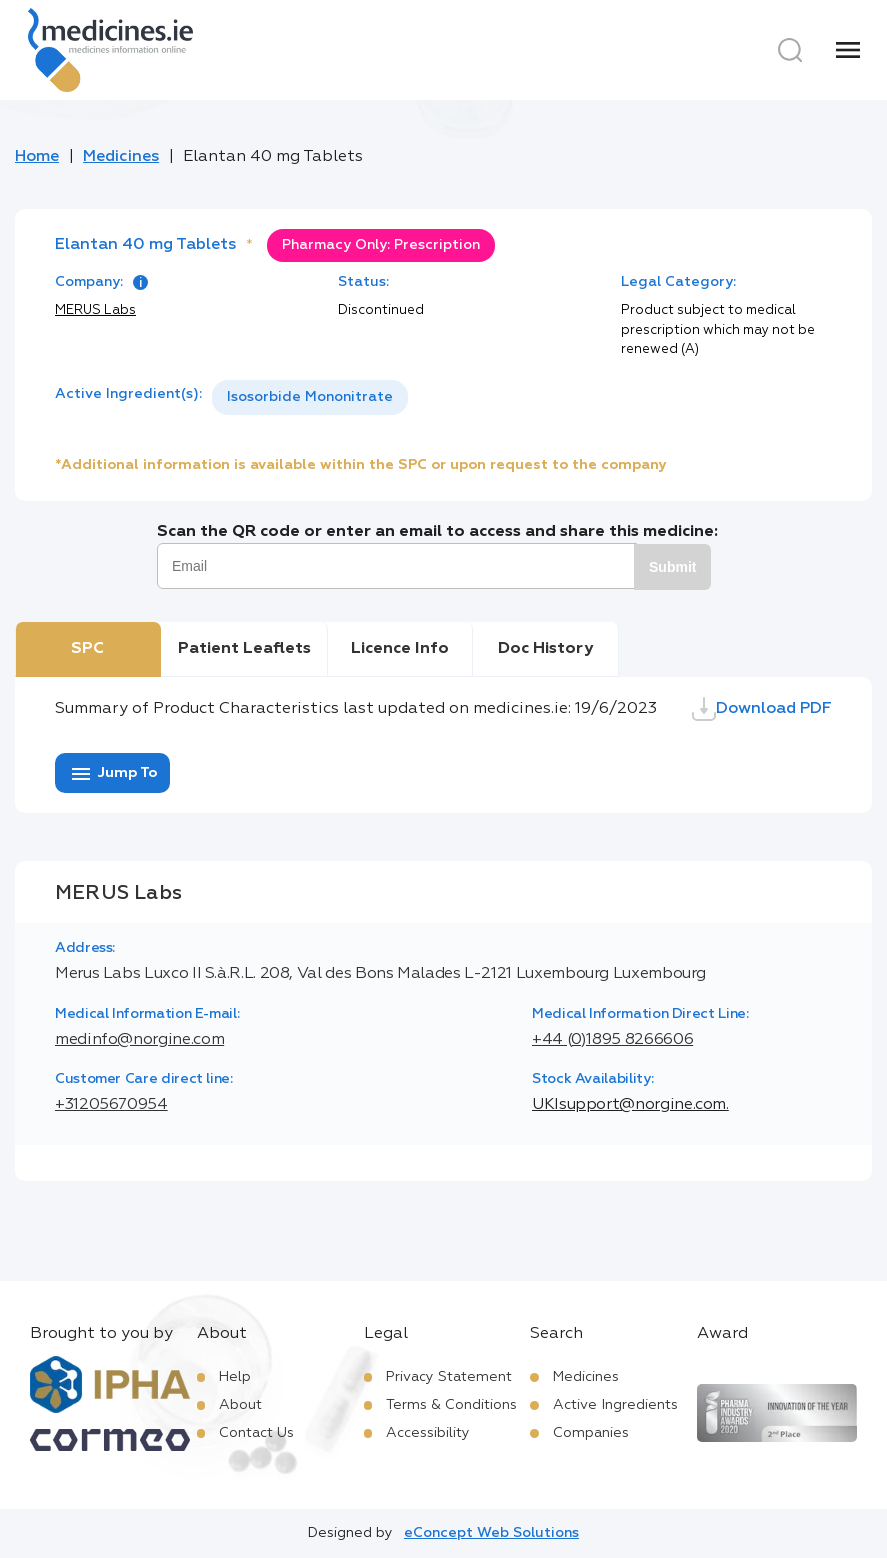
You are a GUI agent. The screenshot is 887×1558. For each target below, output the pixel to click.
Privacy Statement (449, 1377)
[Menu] (848, 50)
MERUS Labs (95, 310)
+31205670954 (111, 1105)
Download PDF (762, 709)
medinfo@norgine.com (139, 1040)
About (240, 1405)
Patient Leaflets (244, 649)
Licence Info (400, 649)
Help (235, 1377)
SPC (87, 649)
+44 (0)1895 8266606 (612, 1040)
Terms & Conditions (451, 1405)
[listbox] (310, 397)
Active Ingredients (615, 1405)
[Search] (790, 50)
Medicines (121, 157)
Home (37, 157)
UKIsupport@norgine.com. (630, 1105)
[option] (310, 397)
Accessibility (428, 1433)
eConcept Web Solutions (491, 1533)
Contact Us (256, 1433)
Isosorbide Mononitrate (310, 397)
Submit (672, 567)
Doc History (545, 649)
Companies (591, 1433)
